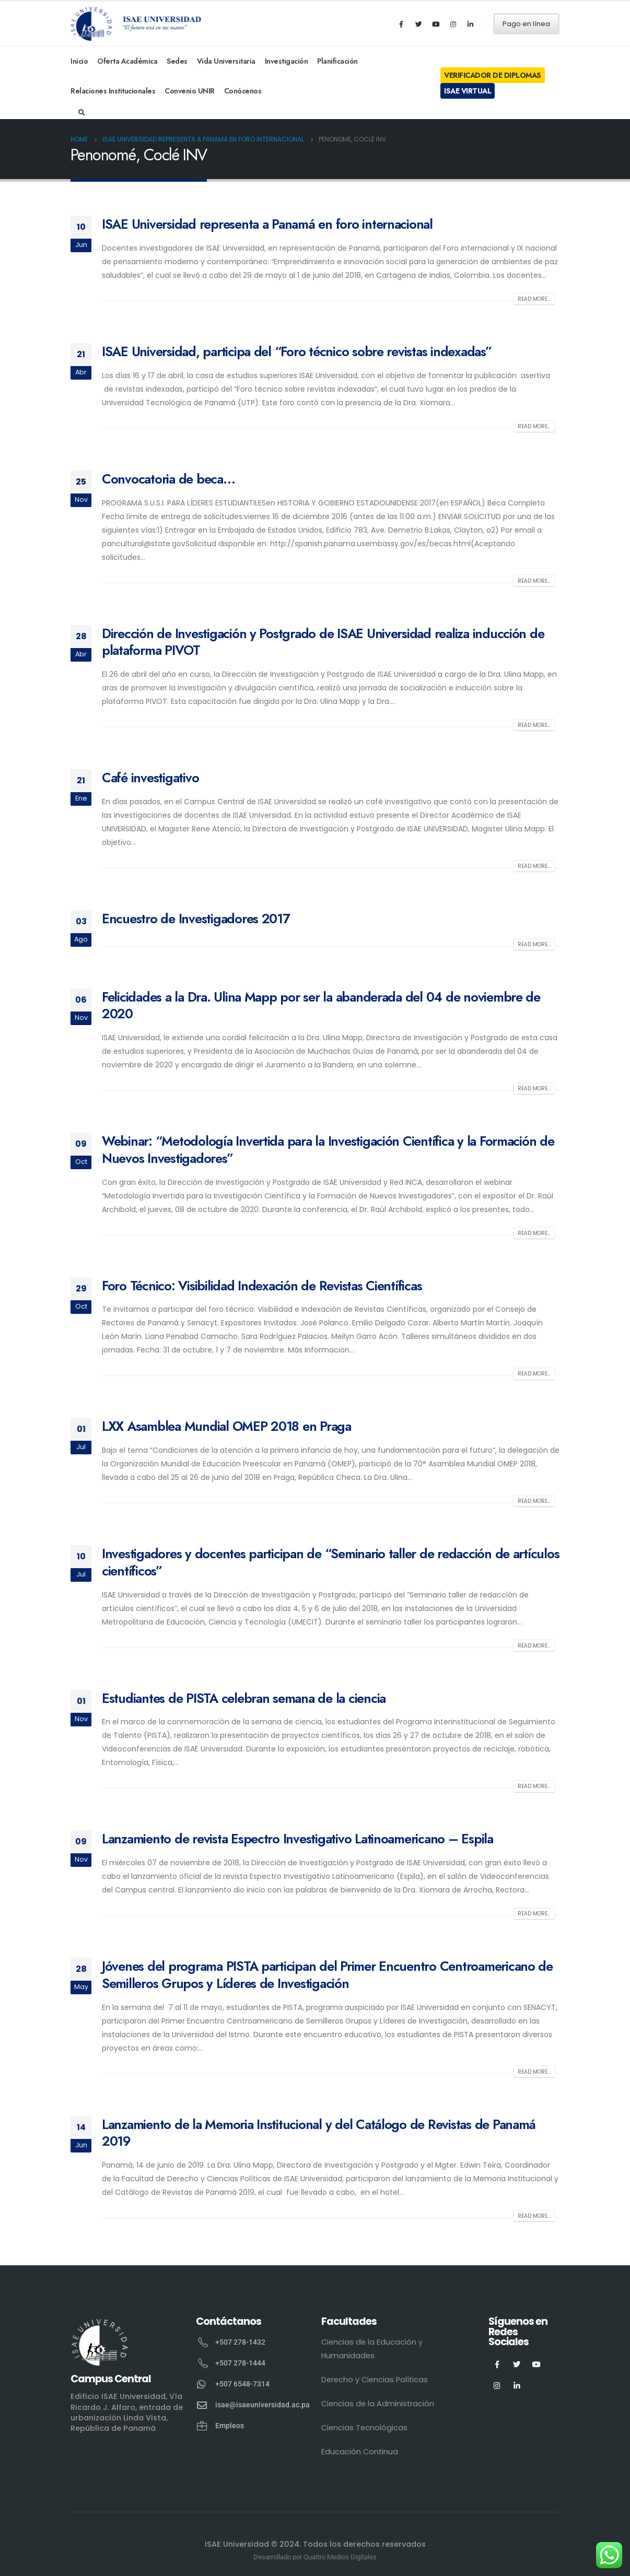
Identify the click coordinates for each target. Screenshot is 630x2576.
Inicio (79, 61)
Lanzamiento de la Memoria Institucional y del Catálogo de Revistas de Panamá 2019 (318, 2133)
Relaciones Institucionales (113, 91)
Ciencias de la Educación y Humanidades (372, 2349)
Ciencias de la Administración (377, 2403)
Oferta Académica (127, 61)
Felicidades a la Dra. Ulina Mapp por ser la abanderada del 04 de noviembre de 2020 (321, 1005)
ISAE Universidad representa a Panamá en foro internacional (267, 224)
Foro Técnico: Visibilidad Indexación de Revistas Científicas (262, 1285)
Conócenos (243, 91)
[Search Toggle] (82, 113)
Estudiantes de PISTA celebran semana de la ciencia (244, 1698)
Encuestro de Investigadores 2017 (196, 918)
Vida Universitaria (226, 61)
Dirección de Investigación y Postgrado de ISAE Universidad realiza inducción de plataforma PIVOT (323, 642)
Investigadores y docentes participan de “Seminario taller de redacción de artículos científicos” (330, 1562)
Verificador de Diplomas (492, 75)
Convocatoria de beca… (168, 478)
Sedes (177, 61)
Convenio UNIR (190, 91)
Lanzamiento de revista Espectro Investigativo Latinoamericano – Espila (297, 1838)
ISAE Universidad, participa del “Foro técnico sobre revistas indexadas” (297, 351)
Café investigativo (150, 777)
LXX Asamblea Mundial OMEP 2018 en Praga (226, 1426)
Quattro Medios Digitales (340, 2557)
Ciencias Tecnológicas (364, 2427)
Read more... (534, 299)
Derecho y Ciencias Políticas (374, 2379)
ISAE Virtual (467, 91)
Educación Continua (359, 2451)
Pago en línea (526, 23)
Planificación (337, 61)
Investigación (286, 61)
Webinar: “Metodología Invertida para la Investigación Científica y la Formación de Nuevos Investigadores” (328, 1150)
